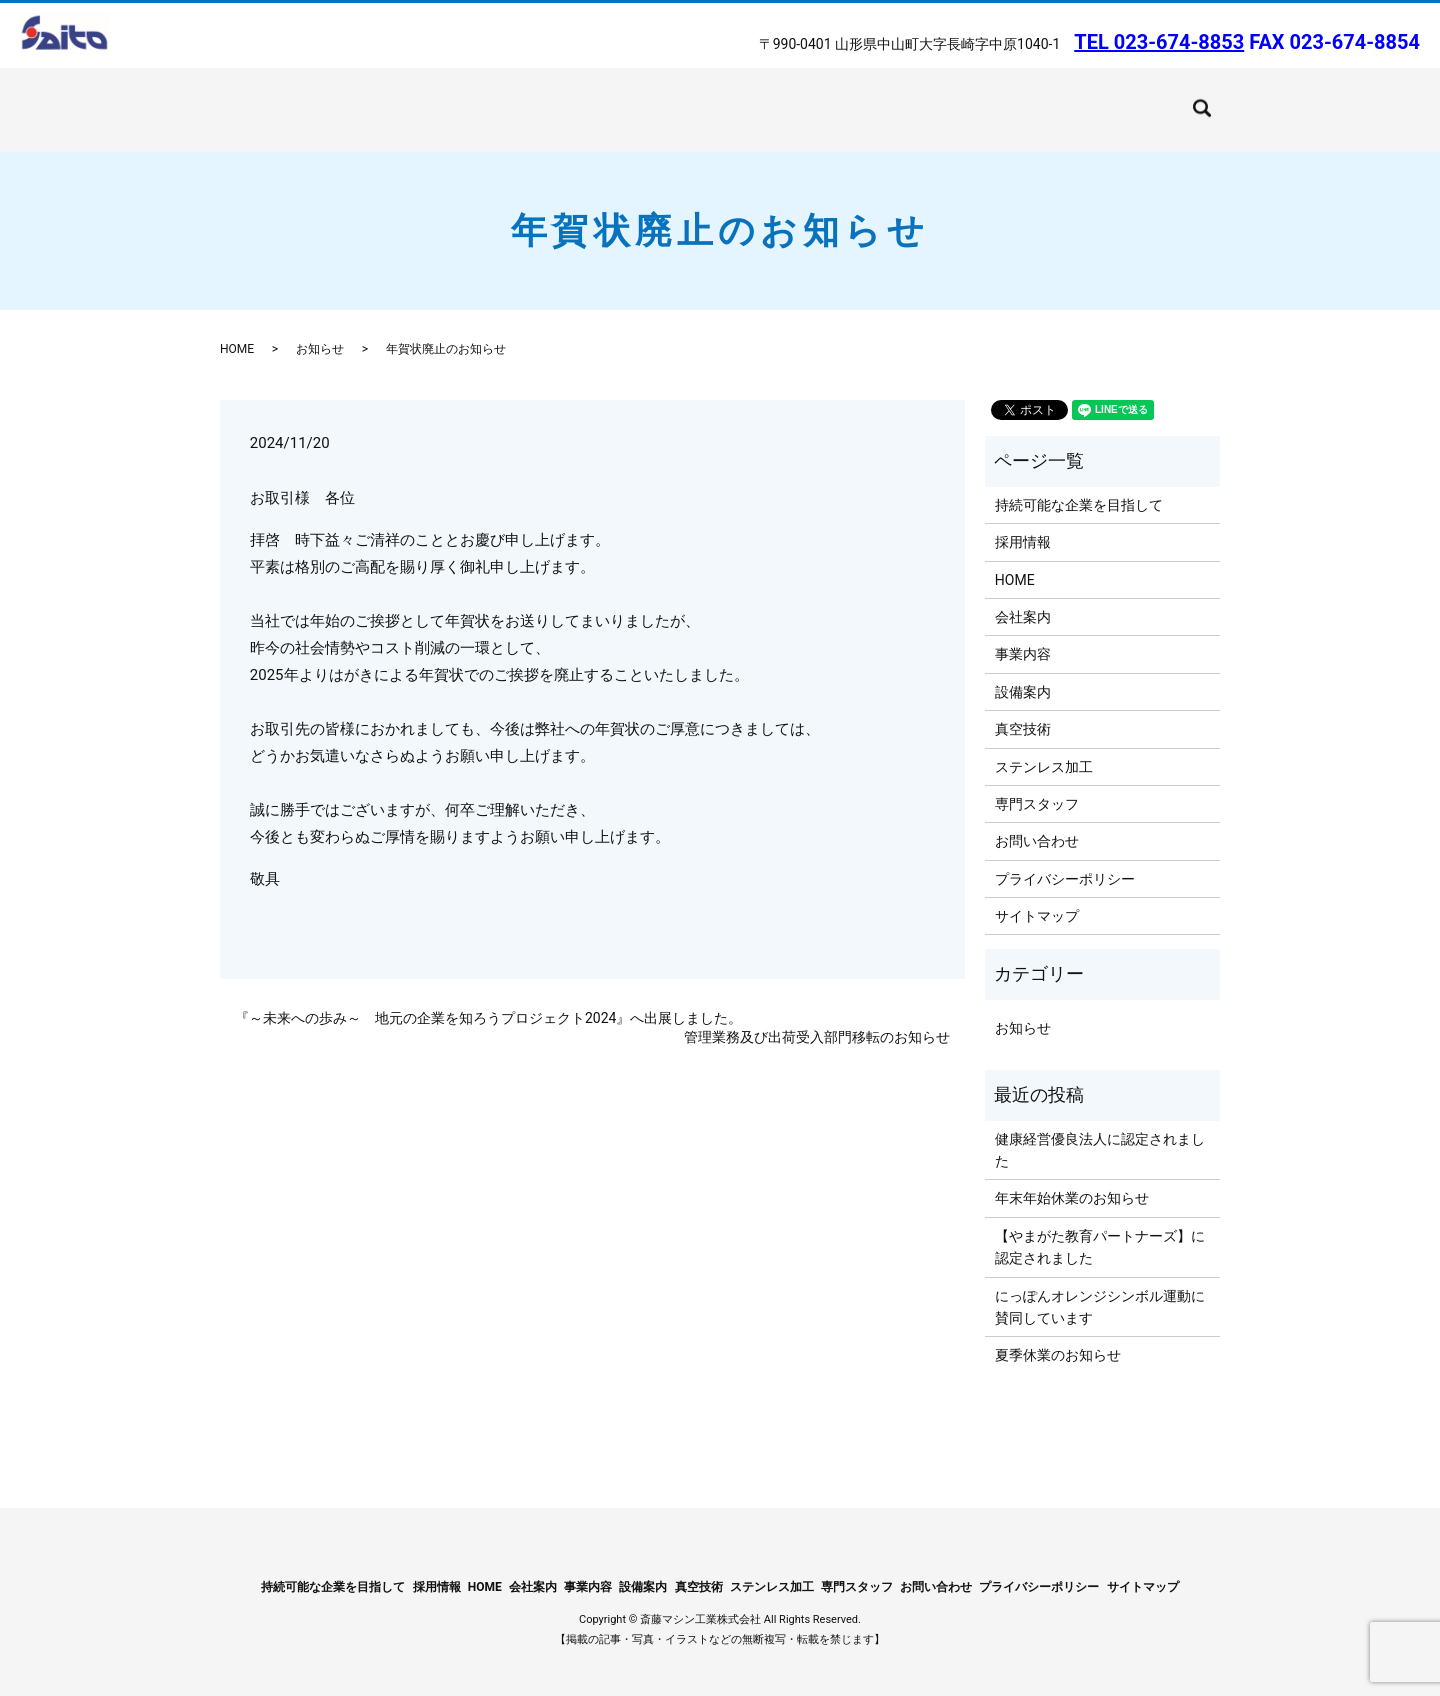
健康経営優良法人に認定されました (1100, 1129)
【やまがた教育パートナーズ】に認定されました (1100, 1226)
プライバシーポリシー (1065, 858)
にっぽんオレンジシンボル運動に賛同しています (1100, 1286)
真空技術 (590, 99)
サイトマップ (1037, 896)
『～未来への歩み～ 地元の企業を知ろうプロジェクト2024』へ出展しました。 (488, 997)
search (1185, 97)
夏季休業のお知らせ (1058, 1335)
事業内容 (432, 99)
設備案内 (511, 99)
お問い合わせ (1110, 99)
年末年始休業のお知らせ (1072, 1178)
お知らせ (320, 329)
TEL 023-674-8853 (1159, 42)
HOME (280, 99)
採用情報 (1023, 522)
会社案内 (352, 99)
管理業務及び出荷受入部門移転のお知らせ (817, 1017)
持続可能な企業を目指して (836, 99)
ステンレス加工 (688, 99)
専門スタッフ (1037, 784)
